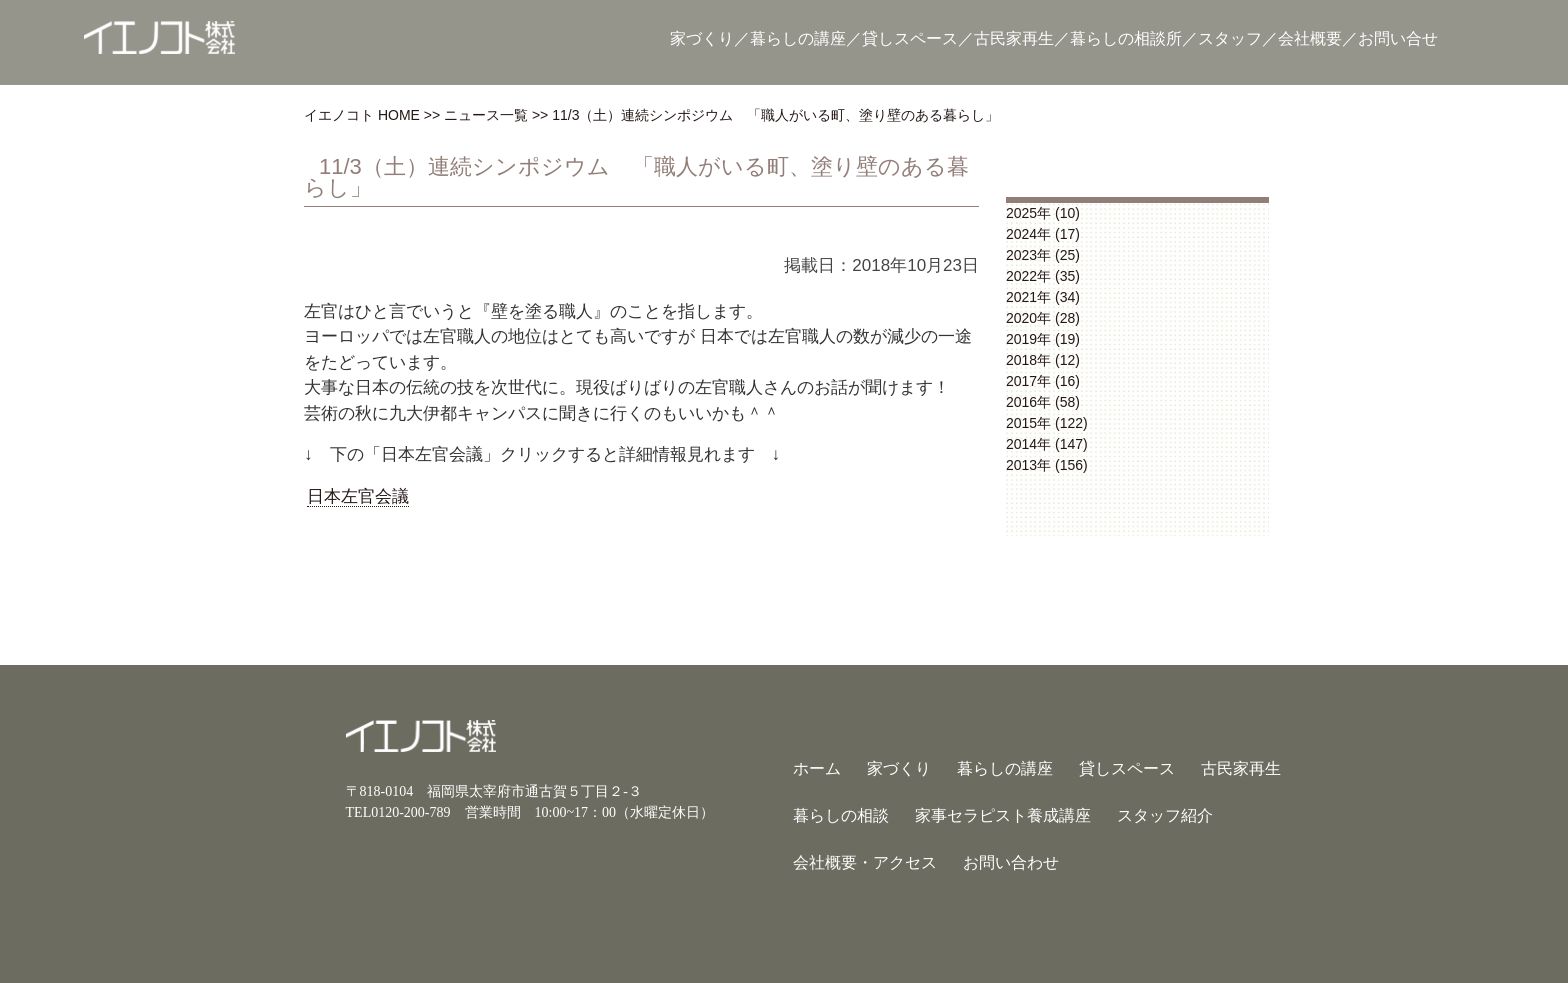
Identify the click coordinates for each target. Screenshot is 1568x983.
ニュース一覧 (486, 115)
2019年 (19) (1043, 339)
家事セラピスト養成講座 (1003, 815)
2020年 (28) (1043, 318)
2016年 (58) (1043, 402)
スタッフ (1230, 38)
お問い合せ (1398, 38)
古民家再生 (1014, 38)
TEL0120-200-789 (398, 812)
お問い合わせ (1011, 862)
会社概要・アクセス (865, 862)
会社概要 (1310, 38)
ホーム (817, 768)
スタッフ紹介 (1165, 815)
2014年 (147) (1047, 444)
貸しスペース (910, 38)
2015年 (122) (1047, 423)
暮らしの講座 (798, 38)
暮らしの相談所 (1126, 38)
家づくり (702, 38)
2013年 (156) (1047, 465)
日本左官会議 (358, 496)
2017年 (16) (1043, 381)
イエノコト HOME (362, 115)
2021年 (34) (1043, 297)
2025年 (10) (1043, 213)
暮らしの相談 (841, 815)
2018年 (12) (1043, 360)
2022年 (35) (1043, 276)
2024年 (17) (1043, 234)
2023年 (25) (1043, 255)
